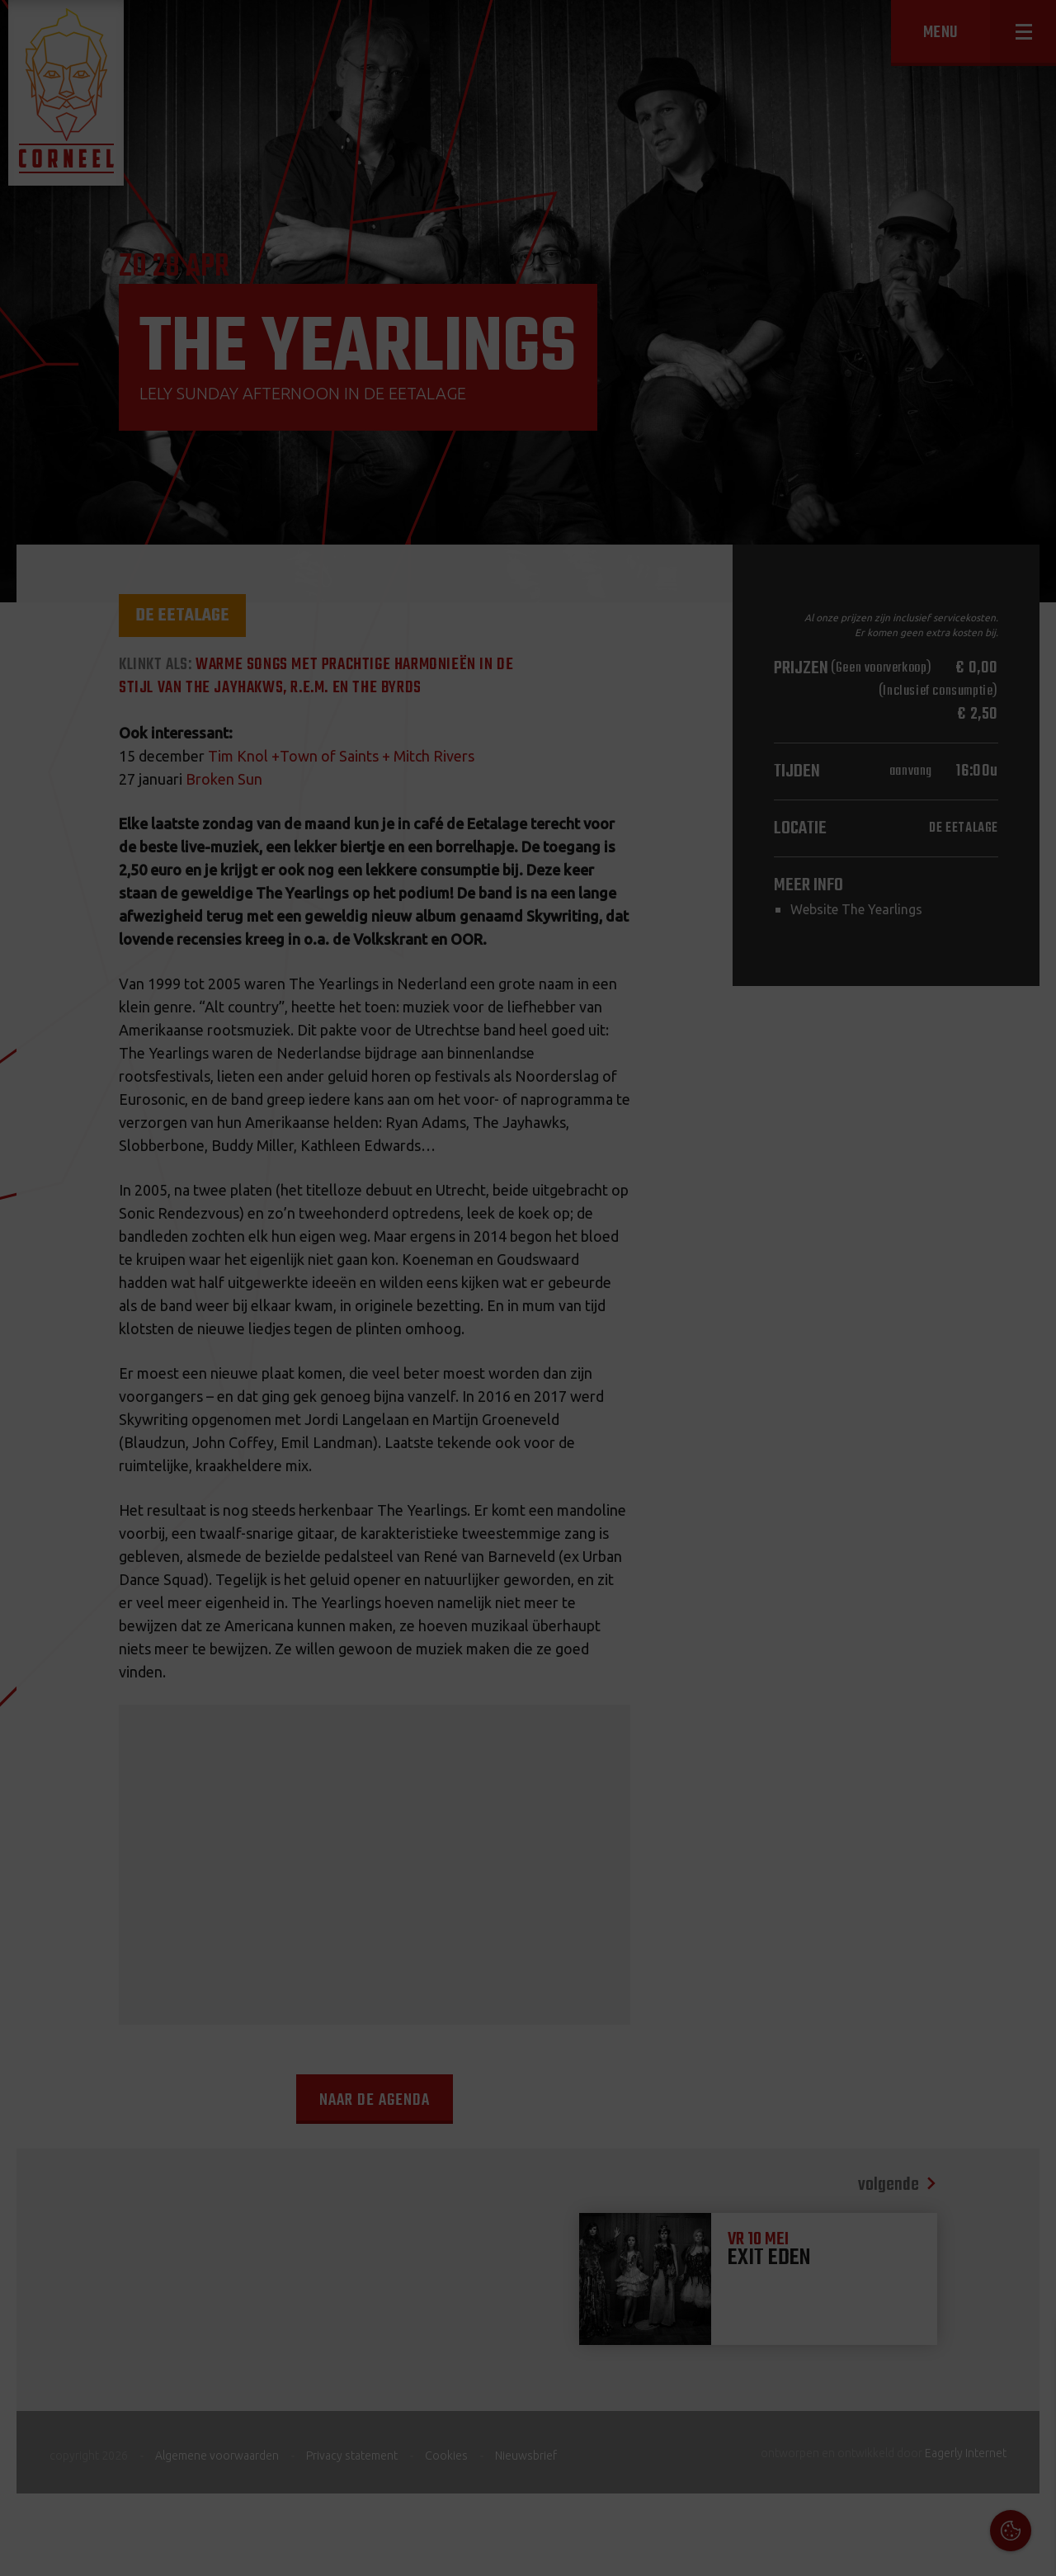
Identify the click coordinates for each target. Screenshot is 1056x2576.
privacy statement (972, 2397)
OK (1031, 2550)
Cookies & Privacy (856, 2352)
